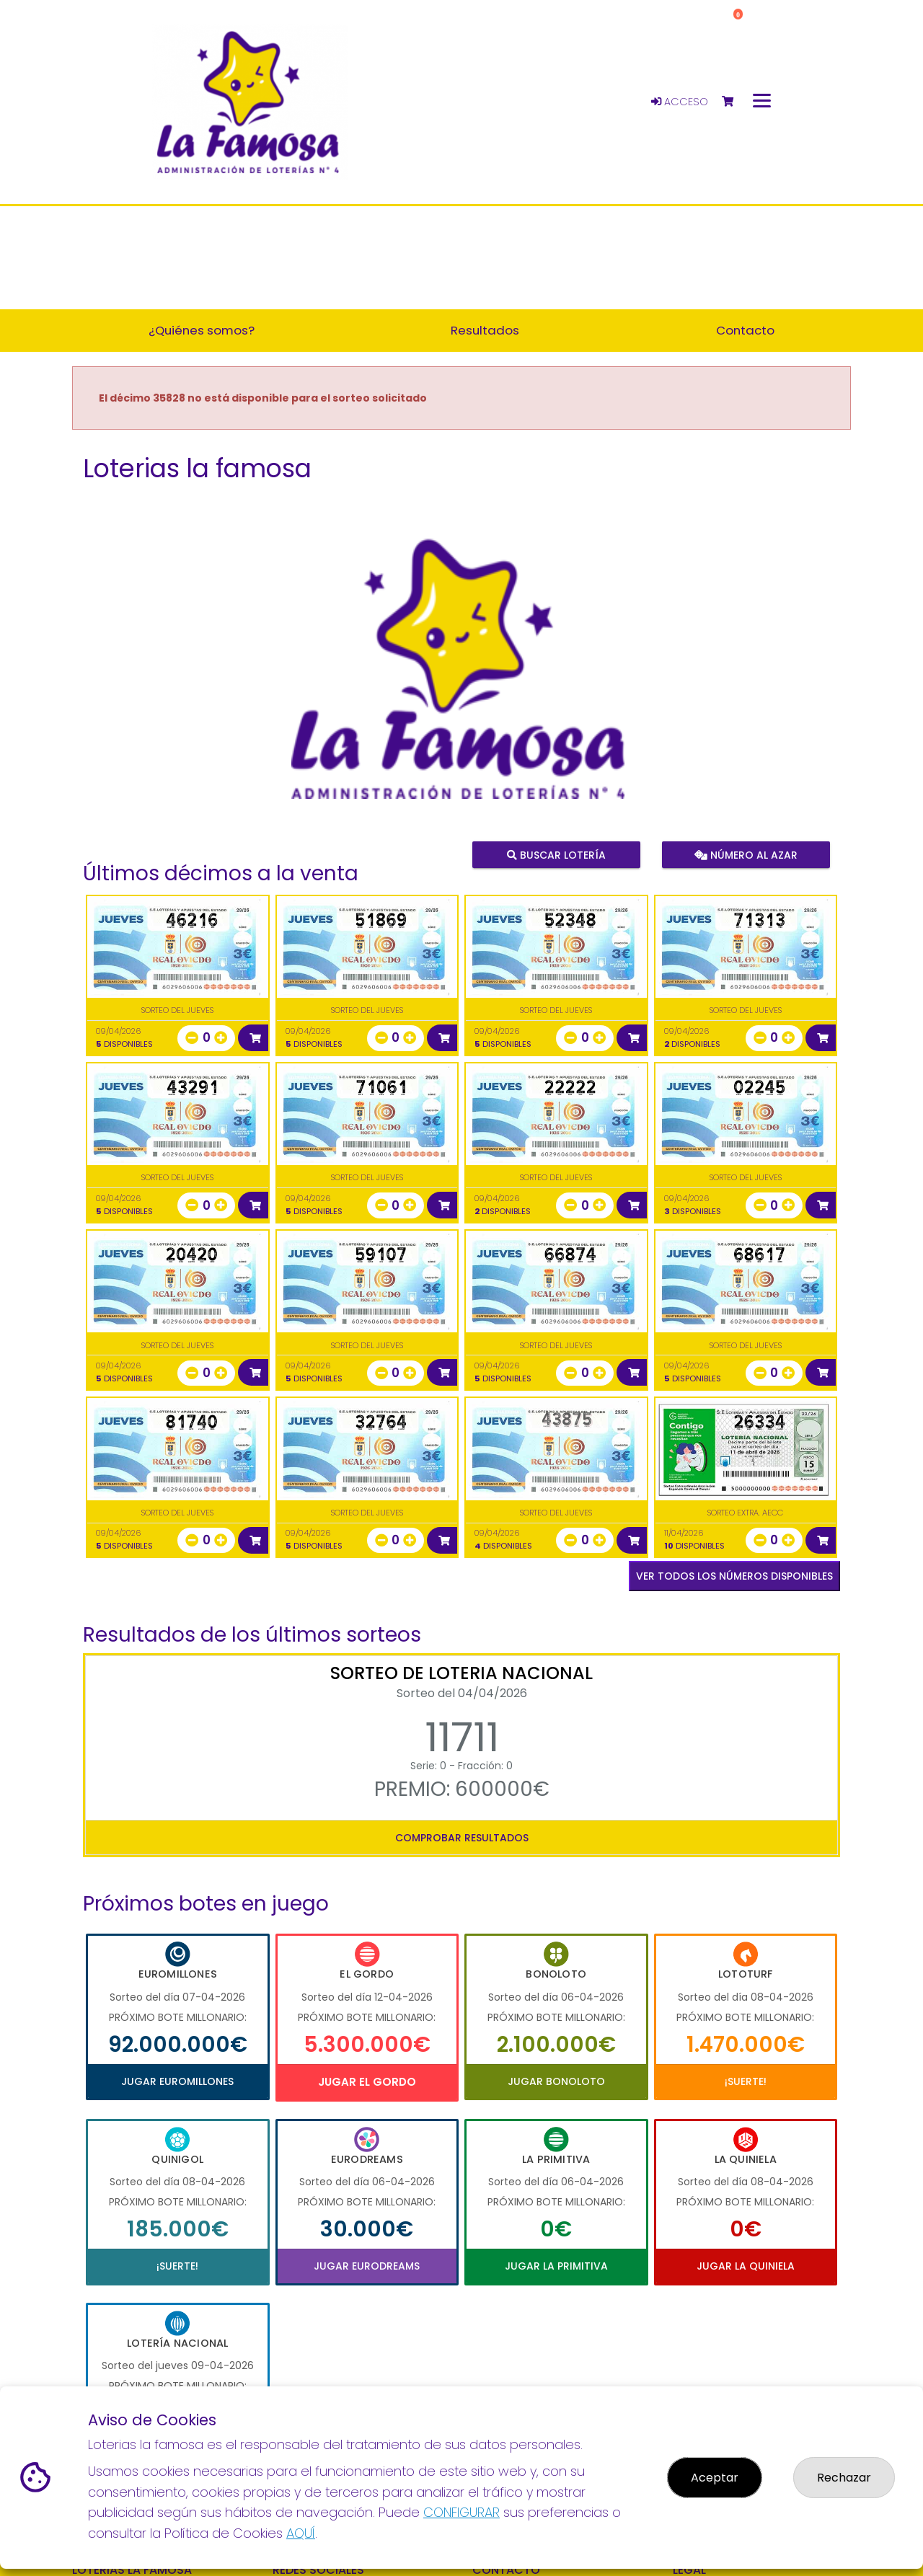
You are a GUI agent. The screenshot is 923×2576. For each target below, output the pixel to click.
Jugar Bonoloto (556, 2081)
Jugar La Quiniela (746, 2266)
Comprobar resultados (462, 1838)
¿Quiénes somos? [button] (202, 330)
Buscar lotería (556, 854)
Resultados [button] (485, 330)
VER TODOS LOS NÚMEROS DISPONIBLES (734, 1576)
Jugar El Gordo (367, 2081)
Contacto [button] (745, 330)
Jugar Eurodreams (367, 2266)
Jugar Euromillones (177, 2081)
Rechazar (844, 2477)
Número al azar (745, 854)
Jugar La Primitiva (556, 2266)
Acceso (679, 101)
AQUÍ (300, 2533)
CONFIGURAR (461, 2512)
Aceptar (714, 2477)
